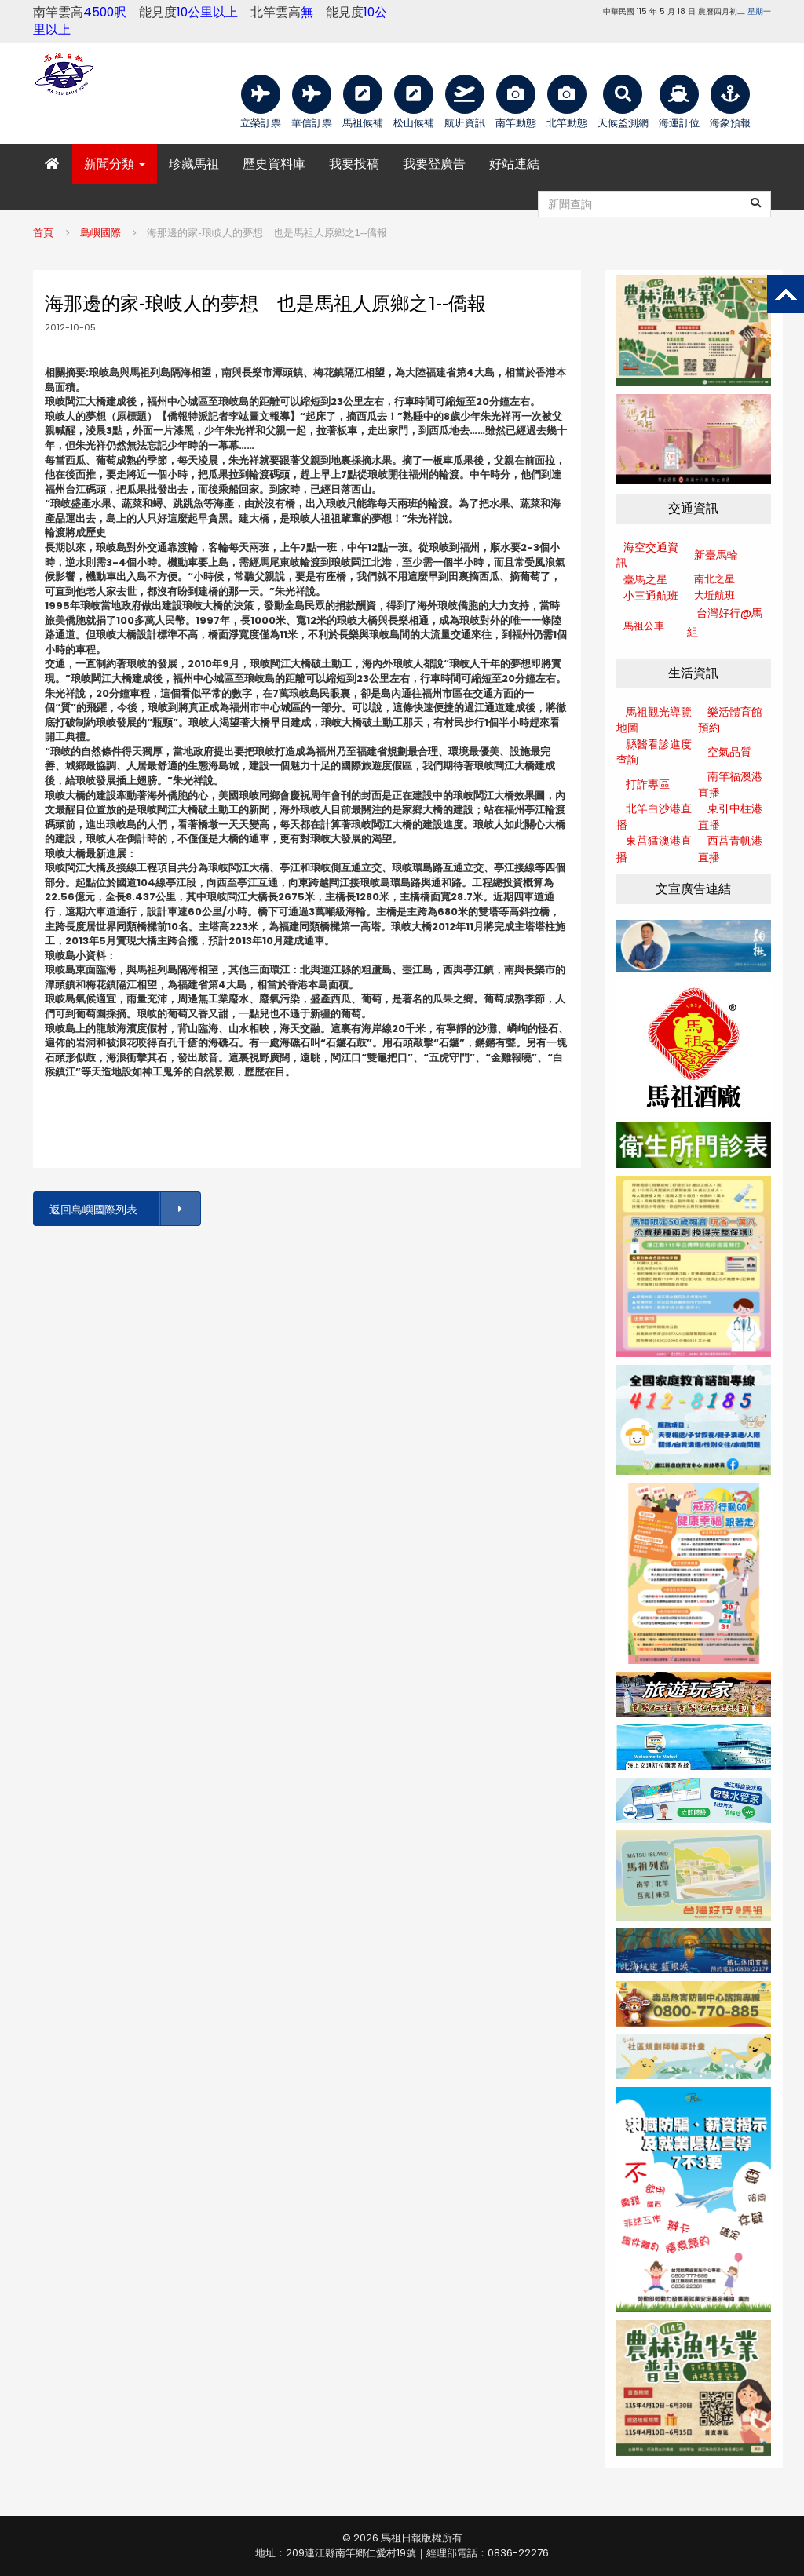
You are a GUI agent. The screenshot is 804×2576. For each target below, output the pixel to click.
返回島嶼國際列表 (124, 1209)
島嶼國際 (100, 233)
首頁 (43, 233)
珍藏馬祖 (194, 164)
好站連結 (514, 164)
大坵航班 (714, 595)
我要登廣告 (434, 164)
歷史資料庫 (274, 164)
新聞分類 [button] (114, 164)
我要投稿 (354, 164)
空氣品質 (729, 752)
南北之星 (714, 578)
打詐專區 (648, 784)
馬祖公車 (643, 625)
